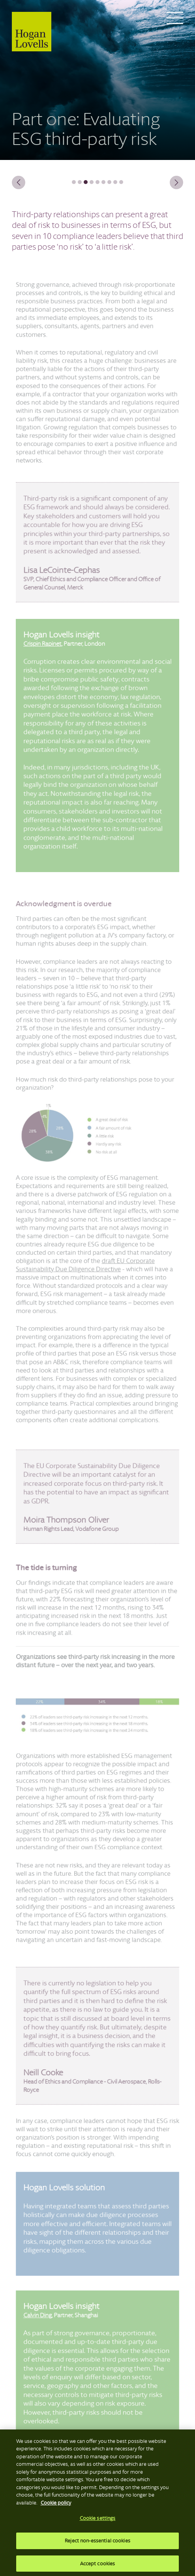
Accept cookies (97, 2565)
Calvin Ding (39, 2325)
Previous (21, 182)
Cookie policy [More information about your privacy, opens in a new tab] (56, 2504)
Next (173, 182)
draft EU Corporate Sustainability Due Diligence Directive (85, 1269)
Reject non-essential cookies (97, 2542)
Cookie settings (98, 2520)
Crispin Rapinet (44, 656)
